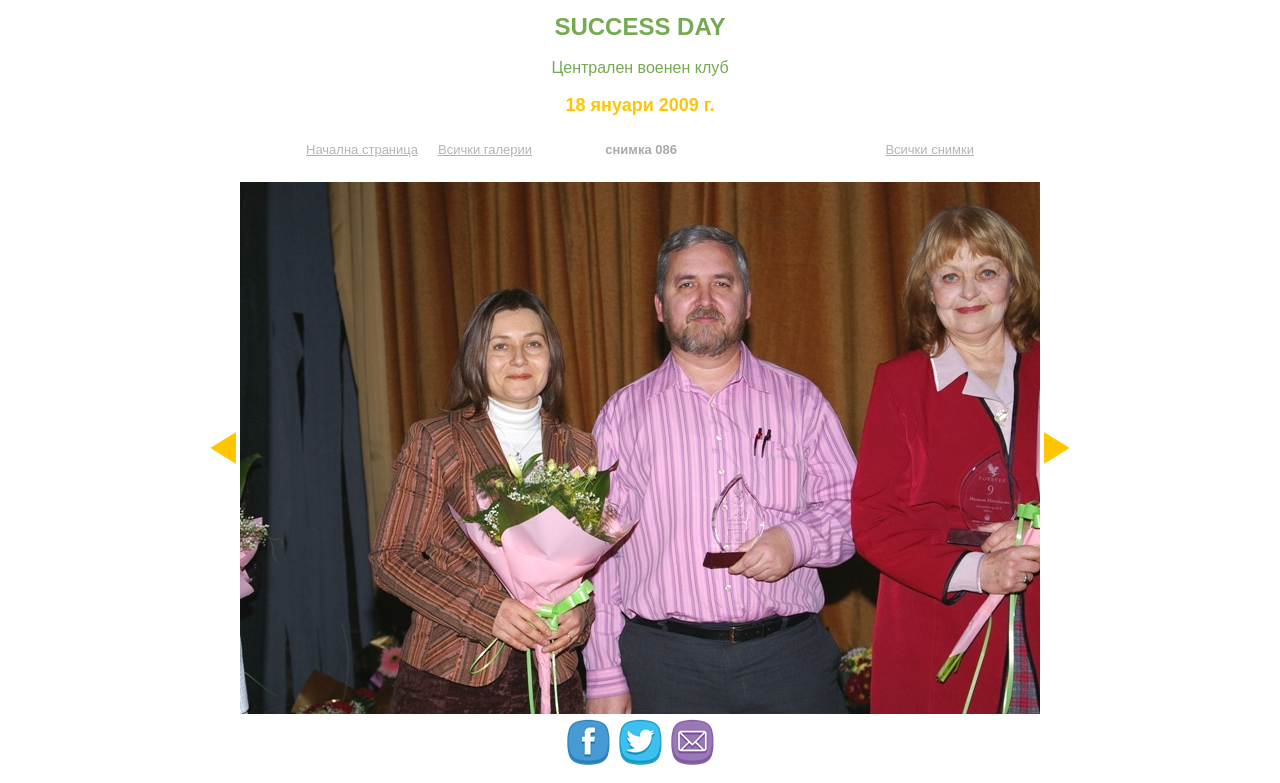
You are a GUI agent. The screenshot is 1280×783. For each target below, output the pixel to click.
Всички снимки (929, 149)
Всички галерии (485, 149)
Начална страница (362, 149)
